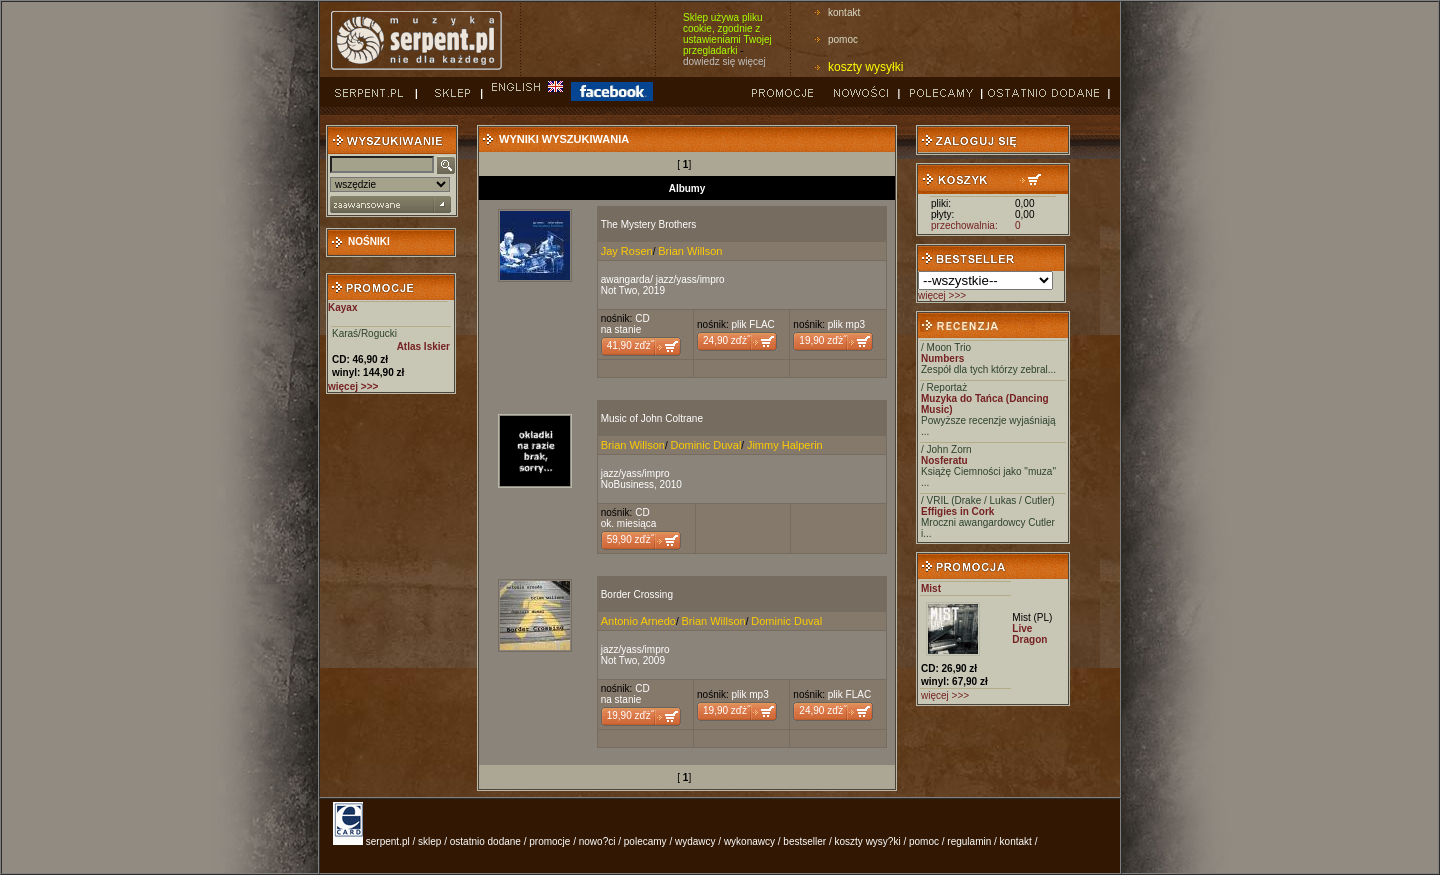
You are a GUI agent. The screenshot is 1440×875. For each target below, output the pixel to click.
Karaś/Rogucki (364, 333)
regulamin (969, 841)
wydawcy (695, 841)
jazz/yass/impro (690, 279)
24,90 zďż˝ (726, 340)
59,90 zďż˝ (630, 539)
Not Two (619, 290)
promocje (549, 841)
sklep (429, 841)
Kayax (342, 307)
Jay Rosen (627, 251)
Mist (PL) (1032, 617)
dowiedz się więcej (724, 61)
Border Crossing (637, 594)
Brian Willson (690, 251)
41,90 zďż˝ (630, 345)
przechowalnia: (964, 225)
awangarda (625, 279)
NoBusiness (627, 484)
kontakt (844, 12)
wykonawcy (749, 841)
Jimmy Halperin (785, 445)
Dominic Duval (705, 445)
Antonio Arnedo (638, 621)
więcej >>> (942, 295)
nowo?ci (597, 841)
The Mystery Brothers (649, 224)
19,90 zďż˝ (822, 340)
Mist (931, 588)
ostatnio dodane (485, 841)
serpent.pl (388, 841)
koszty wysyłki (865, 67)
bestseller (804, 841)
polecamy (645, 841)
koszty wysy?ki (868, 841)
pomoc (843, 39)
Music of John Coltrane (652, 418)
